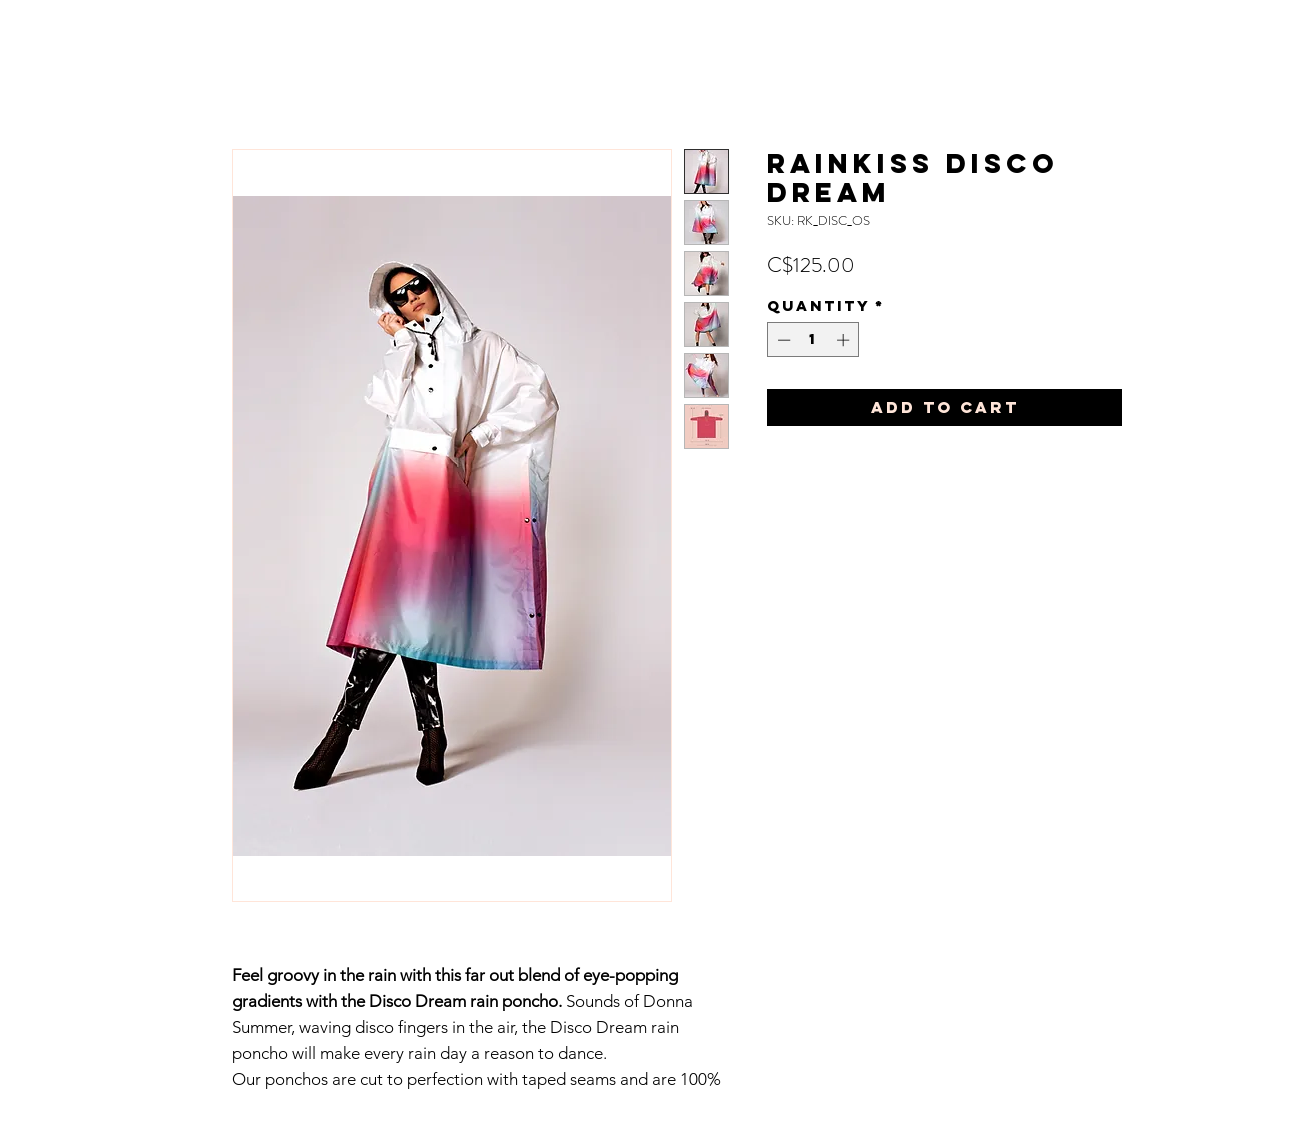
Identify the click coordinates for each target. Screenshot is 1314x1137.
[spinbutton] (813, 340)
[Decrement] (782, 340)
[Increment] (845, 340)
